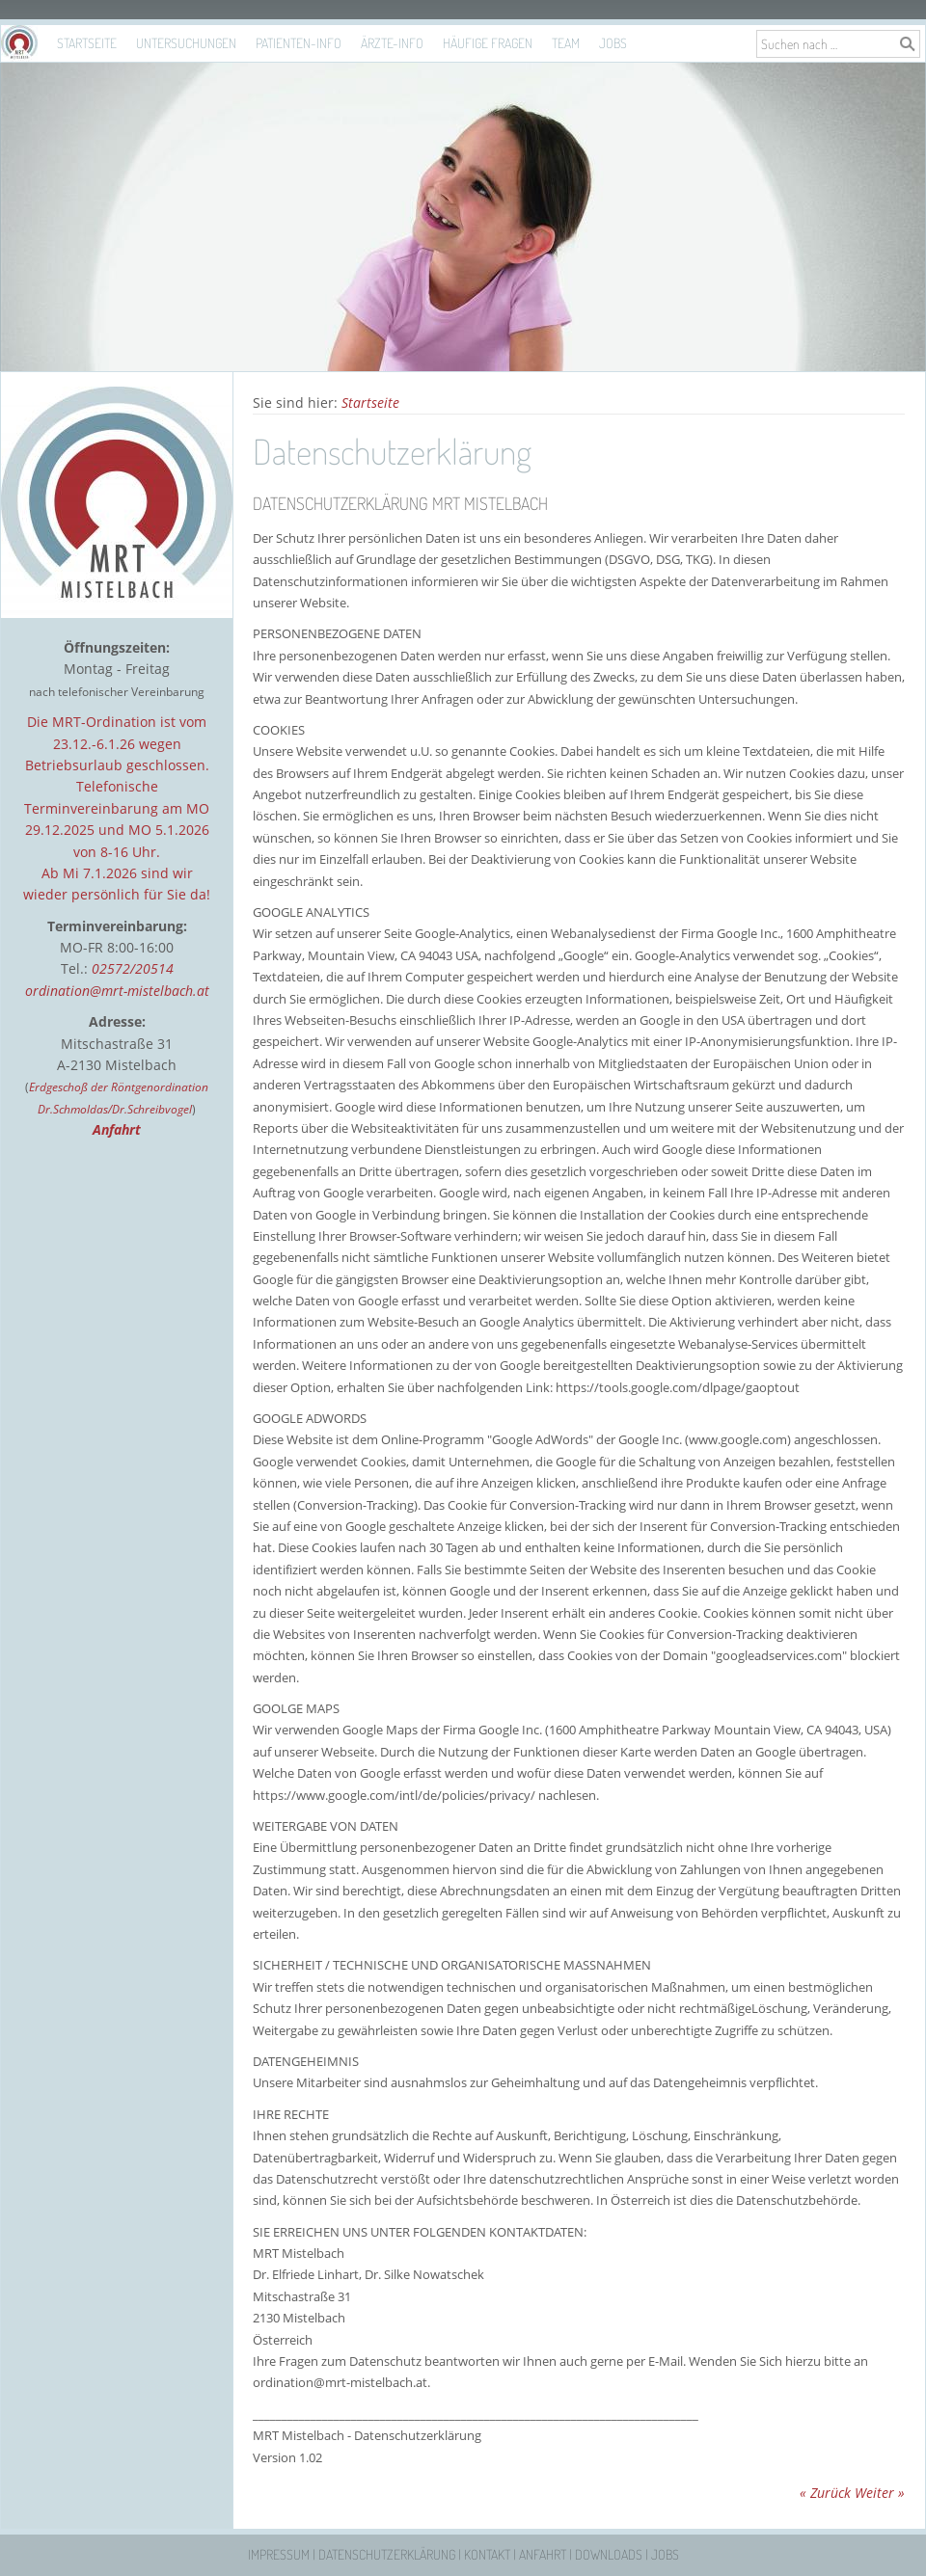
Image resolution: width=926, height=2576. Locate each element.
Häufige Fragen (487, 43)
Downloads (608, 2554)
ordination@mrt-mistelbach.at (117, 990)
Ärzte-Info (392, 43)
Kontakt (487, 2554)
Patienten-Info (298, 43)
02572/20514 (133, 968)
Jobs (613, 43)
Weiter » (880, 2492)
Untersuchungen (186, 43)
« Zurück (825, 2492)
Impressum (279, 2554)
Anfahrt (542, 2554)
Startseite (87, 43)
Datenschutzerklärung (386, 2554)
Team (566, 43)
